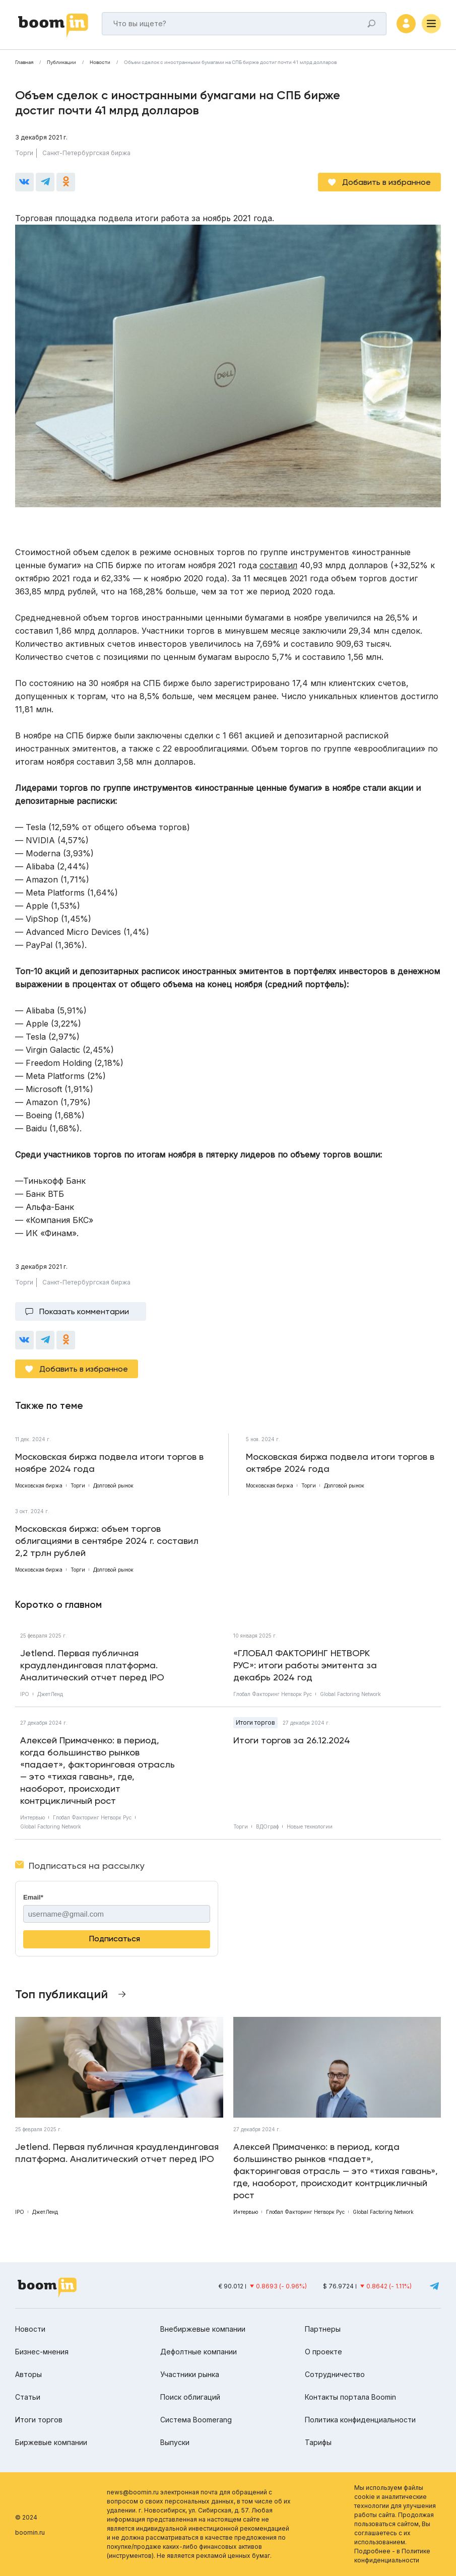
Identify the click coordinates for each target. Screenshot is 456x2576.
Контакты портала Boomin (350, 2397)
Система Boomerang (196, 2419)
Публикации (61, 62)
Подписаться (114, 1938)
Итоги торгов (255, 1722)
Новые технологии (310, 1826)
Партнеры (323, 2329)
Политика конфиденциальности (360, 2419)
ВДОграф (267, 1826)
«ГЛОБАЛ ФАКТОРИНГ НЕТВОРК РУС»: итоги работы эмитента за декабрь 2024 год (305, 1665)
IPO (24, 1694)
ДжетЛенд (50, 1694)
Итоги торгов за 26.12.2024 (291, 1740)
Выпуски (174, 2442)
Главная (24, 62)
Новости (100, 62)
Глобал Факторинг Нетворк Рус (272, 1694)
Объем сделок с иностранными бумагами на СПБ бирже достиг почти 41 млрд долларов (230, 62)
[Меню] (431, 23)
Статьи (27, 2397)
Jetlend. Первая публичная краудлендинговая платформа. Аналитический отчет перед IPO (92, 1665)
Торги (24, 153)
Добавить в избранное (386, 182)
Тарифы (318, 2442)
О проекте (323, 2351)
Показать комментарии (84, 1311)
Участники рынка (189, 2374)
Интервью (32, 1817)
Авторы (28, 2374)
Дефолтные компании (198, 2351)
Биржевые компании (51, 2442)
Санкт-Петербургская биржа (86, 153)
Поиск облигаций (190, 2397)
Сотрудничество (335, 2374)
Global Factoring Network (350, 1694)
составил (278, 565)
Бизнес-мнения (42, 2351)
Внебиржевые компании (202, 2329)
